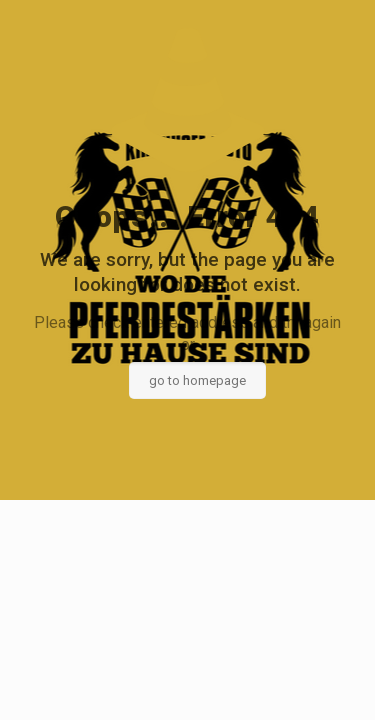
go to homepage (197, 380)
